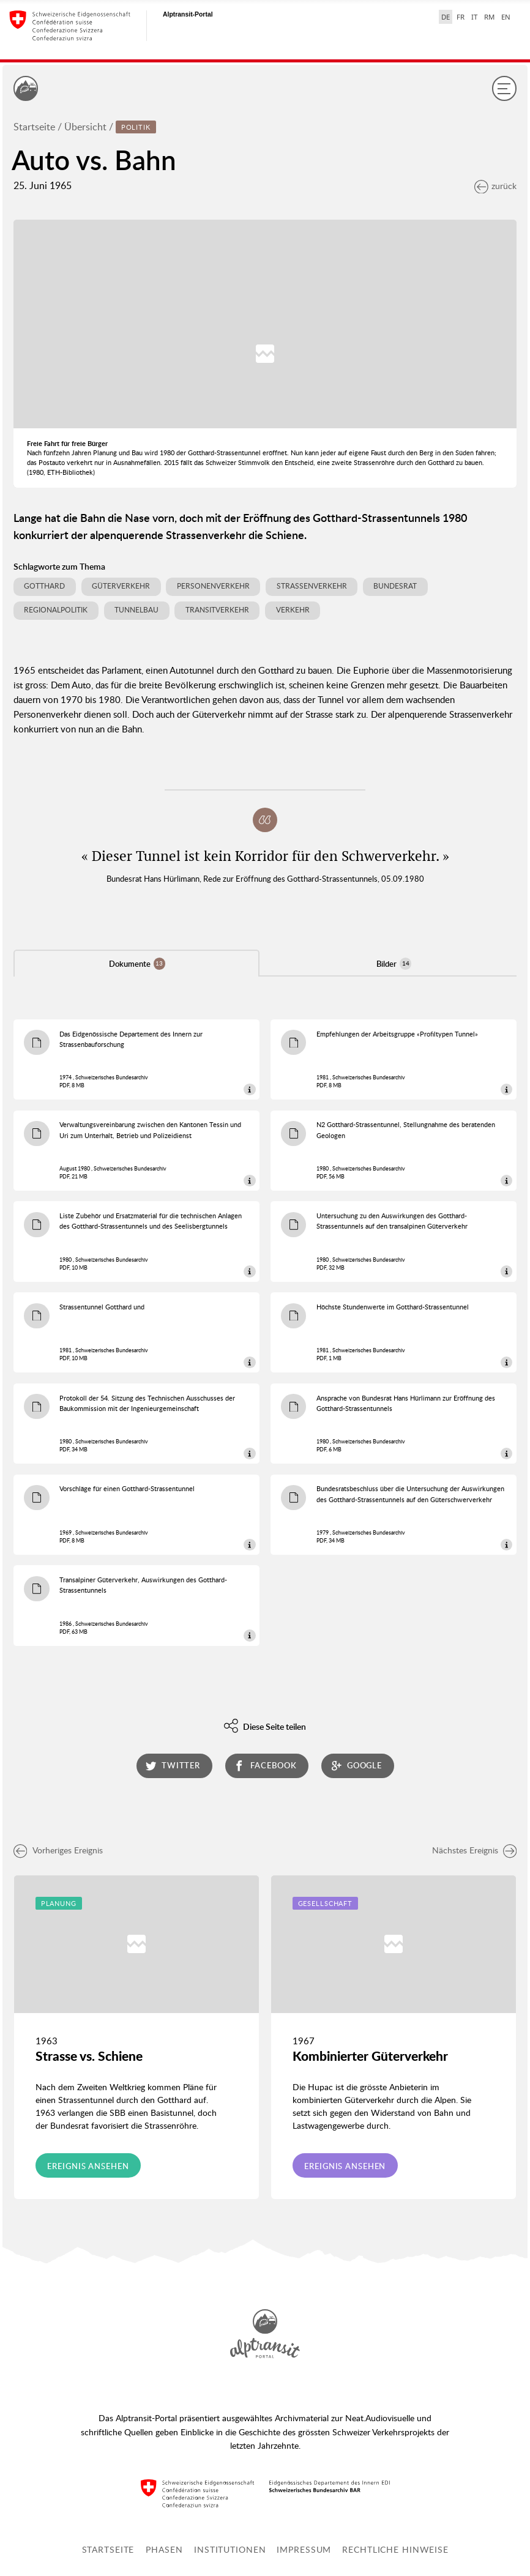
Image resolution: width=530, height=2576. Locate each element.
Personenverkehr (213, 586)
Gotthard (44, 586)
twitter (173, 1765)
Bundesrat (395, 586)
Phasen (164, 2549)
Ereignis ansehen (88, 2166)
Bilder (393, 963)
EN (505, 16)
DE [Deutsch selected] (445, 16)
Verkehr (293, 610)
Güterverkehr (121, 586)
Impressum (304, 2549)
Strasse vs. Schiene (89, 2056)
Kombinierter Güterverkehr (370, 2056)
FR (461, 16)
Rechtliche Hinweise (395, 2549)
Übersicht (85, 126)
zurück (495, 186)
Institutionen (230, 2549)
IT (474, 16)
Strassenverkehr (312, 586)
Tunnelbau (136, 610)
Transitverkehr (217, 610)
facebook (265, 1765)
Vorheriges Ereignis (58, 1850)
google (357, 1765)
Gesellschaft (325, 1903)
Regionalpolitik (56, 610)
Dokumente (137, 963)
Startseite (34, 126)
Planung (59, 1903)
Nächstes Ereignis (474, 1850)
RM (489, 16)
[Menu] (504, 88)
